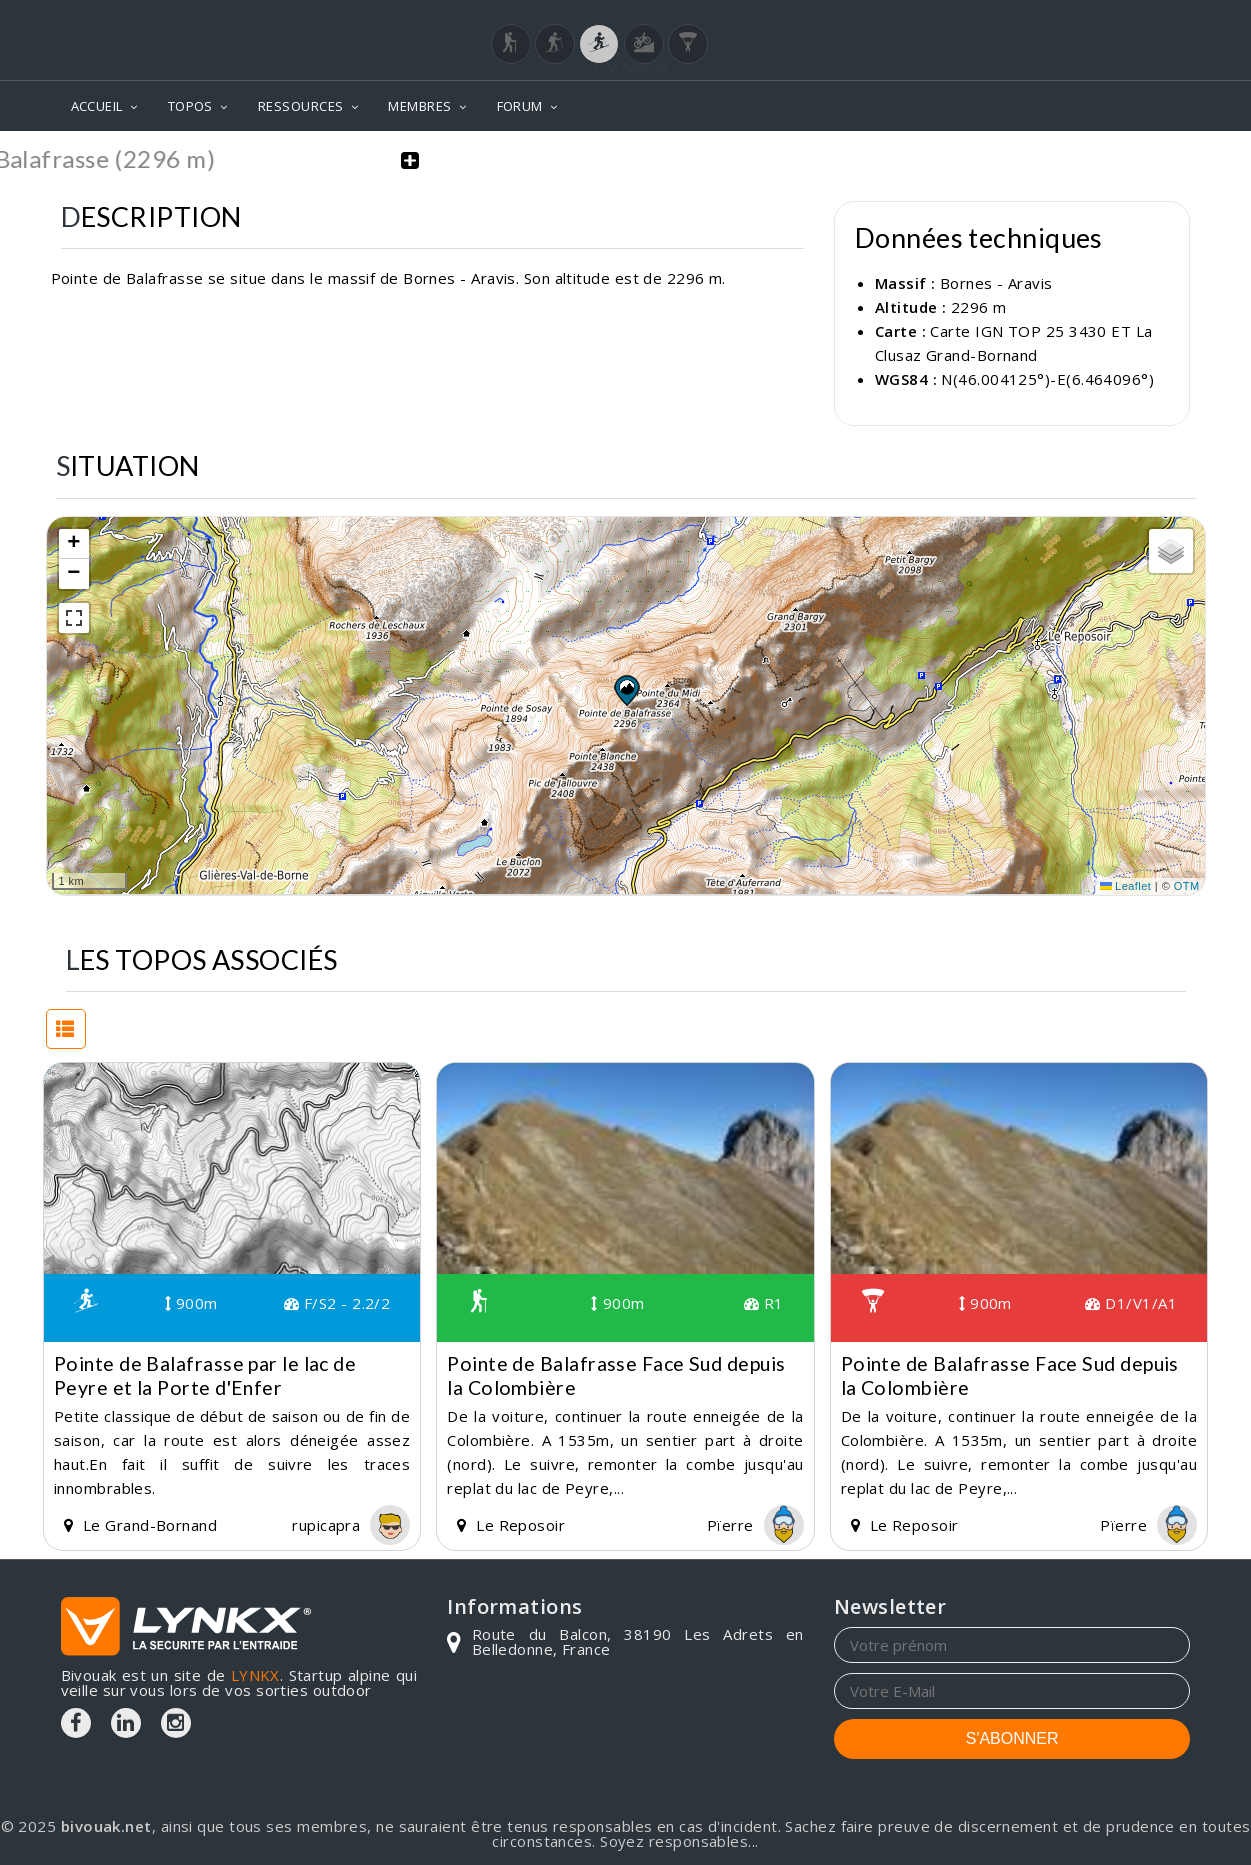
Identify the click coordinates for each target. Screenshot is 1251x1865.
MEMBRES (419, 106)
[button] (626, 689)
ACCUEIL (97, 106)
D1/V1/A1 (1131, 1303)
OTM (1187, 886)
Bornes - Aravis (996, 283)
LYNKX (255, 1674)
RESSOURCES (301, 106)
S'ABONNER (1012, 1737)
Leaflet (1126, 886)
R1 (764, 1303)
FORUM (520, 106)
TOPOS (190, 106)
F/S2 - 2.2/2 (337, 1303)
